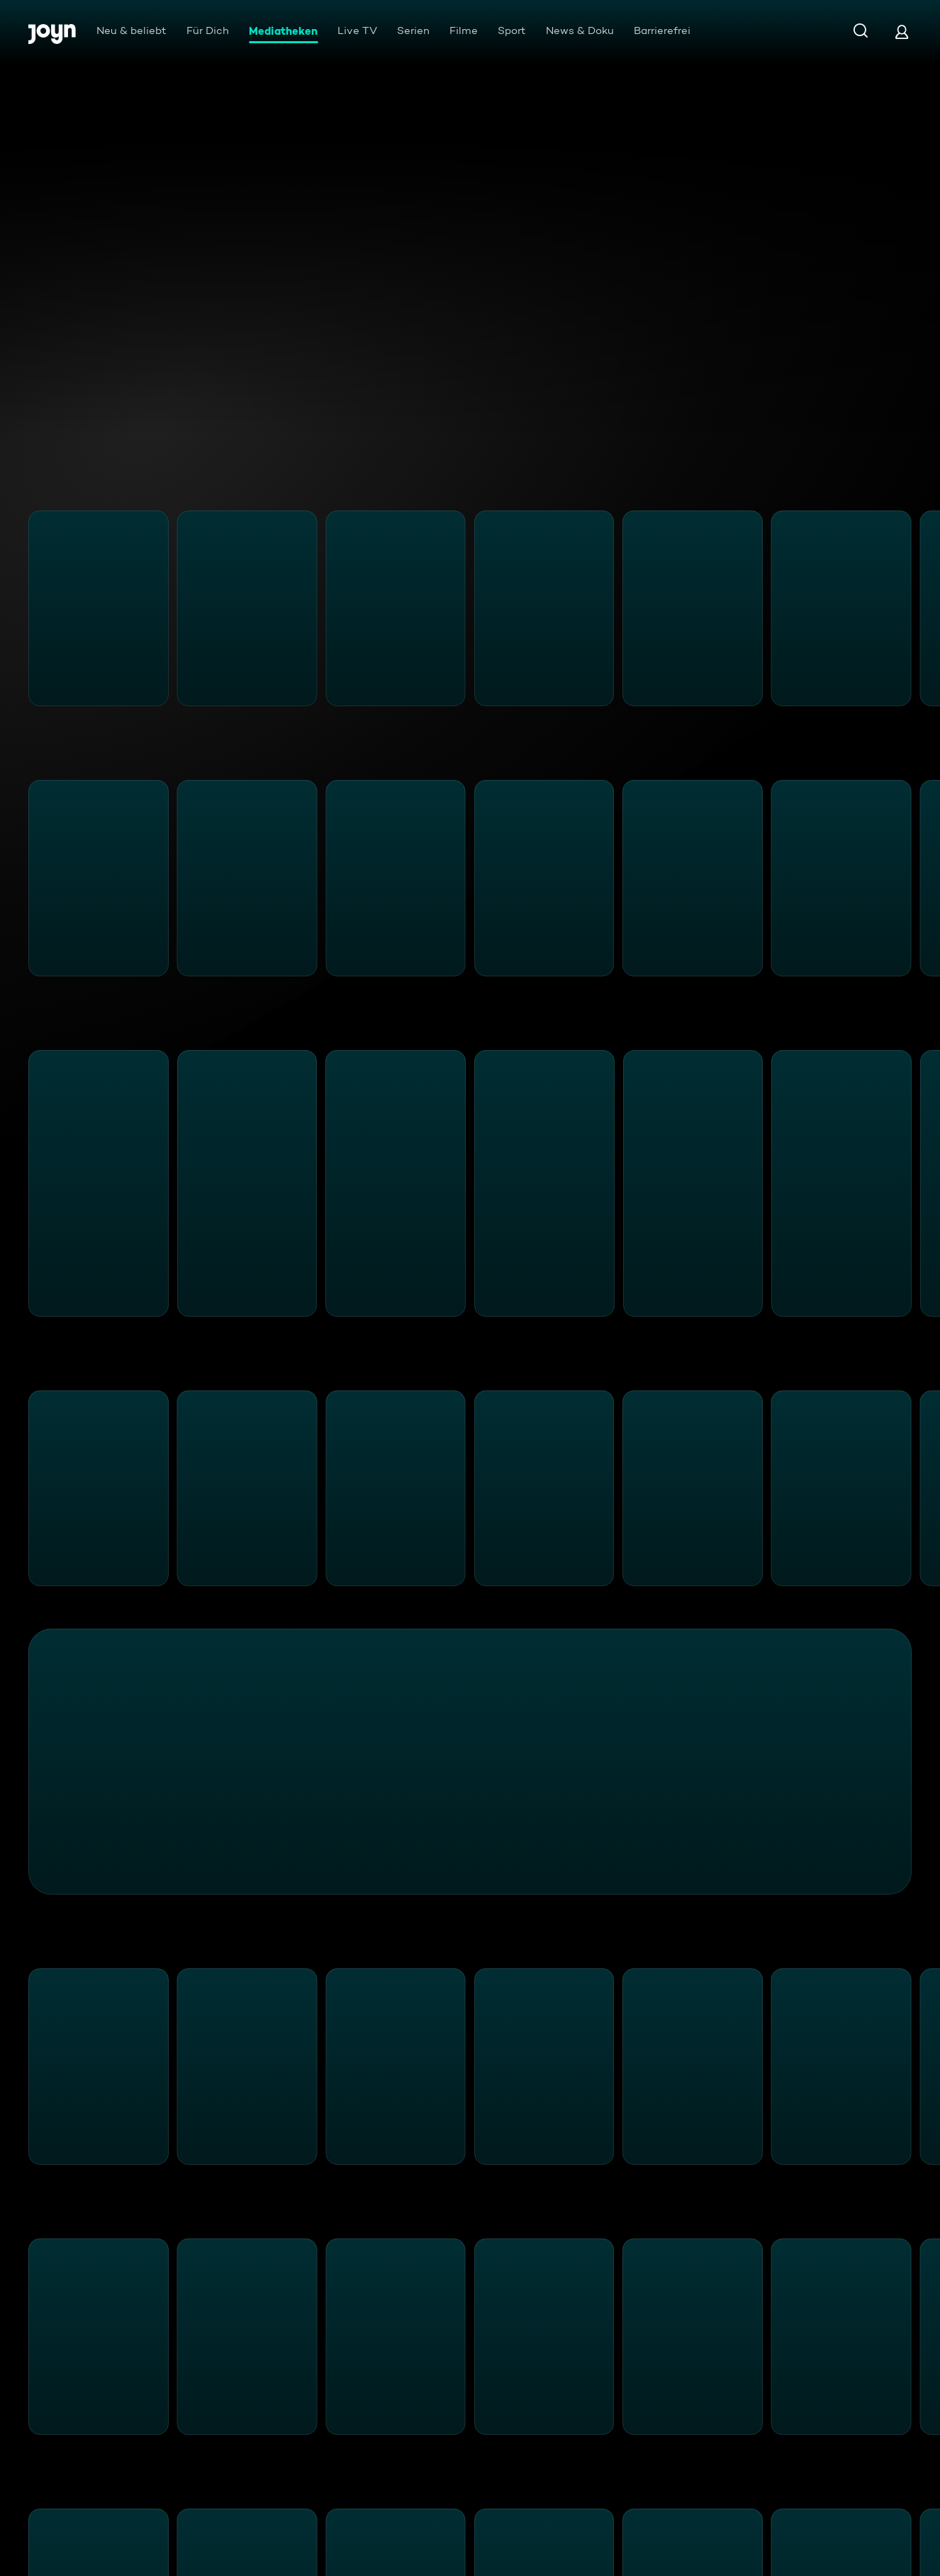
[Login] (901, 31)
